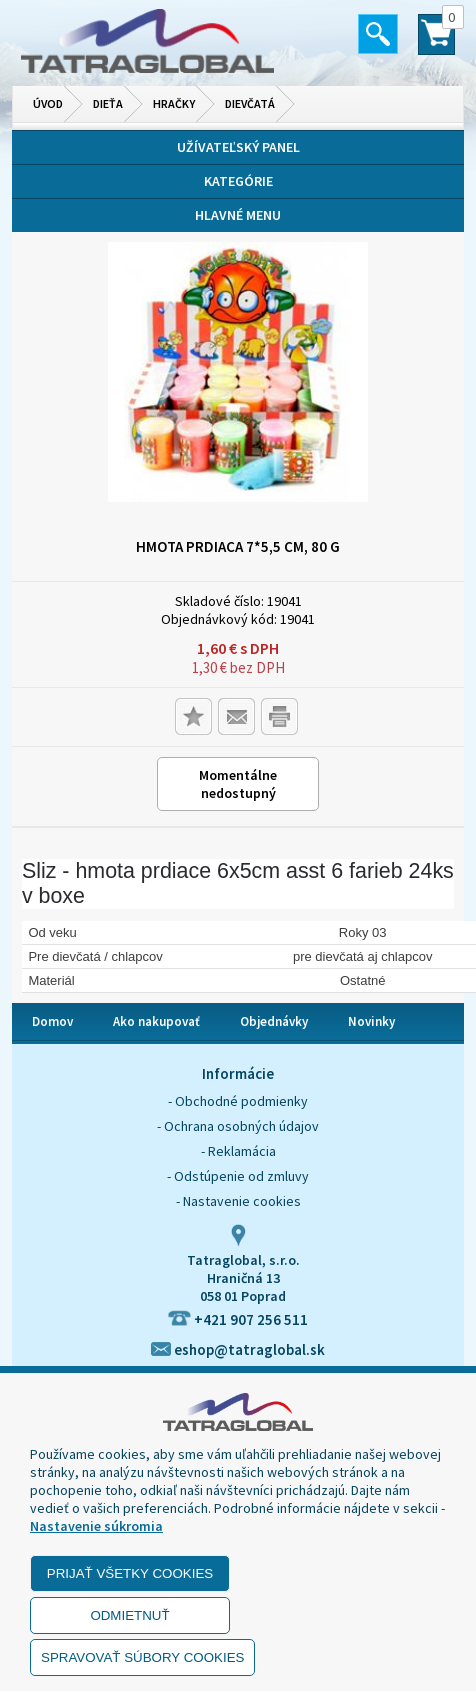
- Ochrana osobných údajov (238, 1126)
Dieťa (108, 103)
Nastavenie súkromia (96, 1526)
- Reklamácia (238, 1151)
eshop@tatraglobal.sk (238, 1349)
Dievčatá (250, 103)
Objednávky (274, 1021)
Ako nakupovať (156, 1021)
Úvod (48, 103)
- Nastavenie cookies (238, 1201)
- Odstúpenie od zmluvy (238, 1176)
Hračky (174, 103)
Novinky (371, 1021)
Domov (52, 1021)
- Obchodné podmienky (238, 1101)
